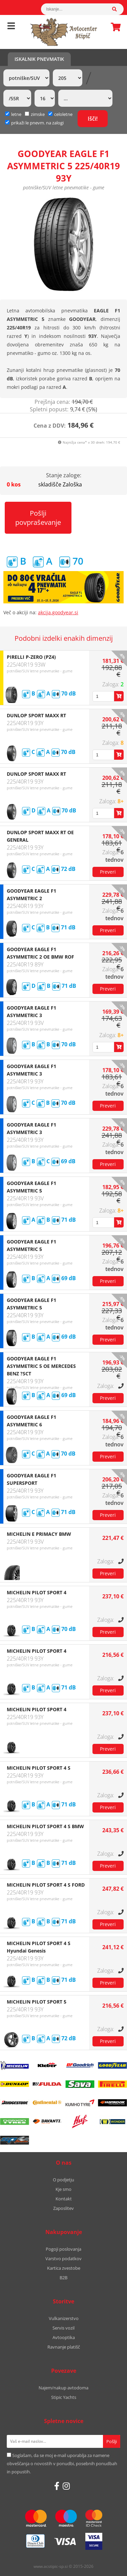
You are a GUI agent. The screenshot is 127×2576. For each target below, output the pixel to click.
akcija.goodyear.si (58, 612)
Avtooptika (63, 2337)
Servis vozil (63, 2328)
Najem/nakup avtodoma (63, 2388)
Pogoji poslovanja (63, 2249)
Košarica (114, 27)
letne (13, 114)
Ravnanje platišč (63, 2347)
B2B (63, 2277)
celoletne (60, 114)
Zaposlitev (63, 2208)
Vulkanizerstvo (64, 2318)
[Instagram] (66, 2486)
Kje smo (63, 2189)
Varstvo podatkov (63, 2258)
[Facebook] (56, 2486)
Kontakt (64, 2199)
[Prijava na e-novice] (111, 2441)
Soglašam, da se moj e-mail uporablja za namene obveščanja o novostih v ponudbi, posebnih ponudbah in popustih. (62, 2463)
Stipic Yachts (63, 2397)
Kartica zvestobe (63, 2268)
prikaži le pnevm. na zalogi (37, 123)
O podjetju (63, 2180)
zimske (35, 114)
